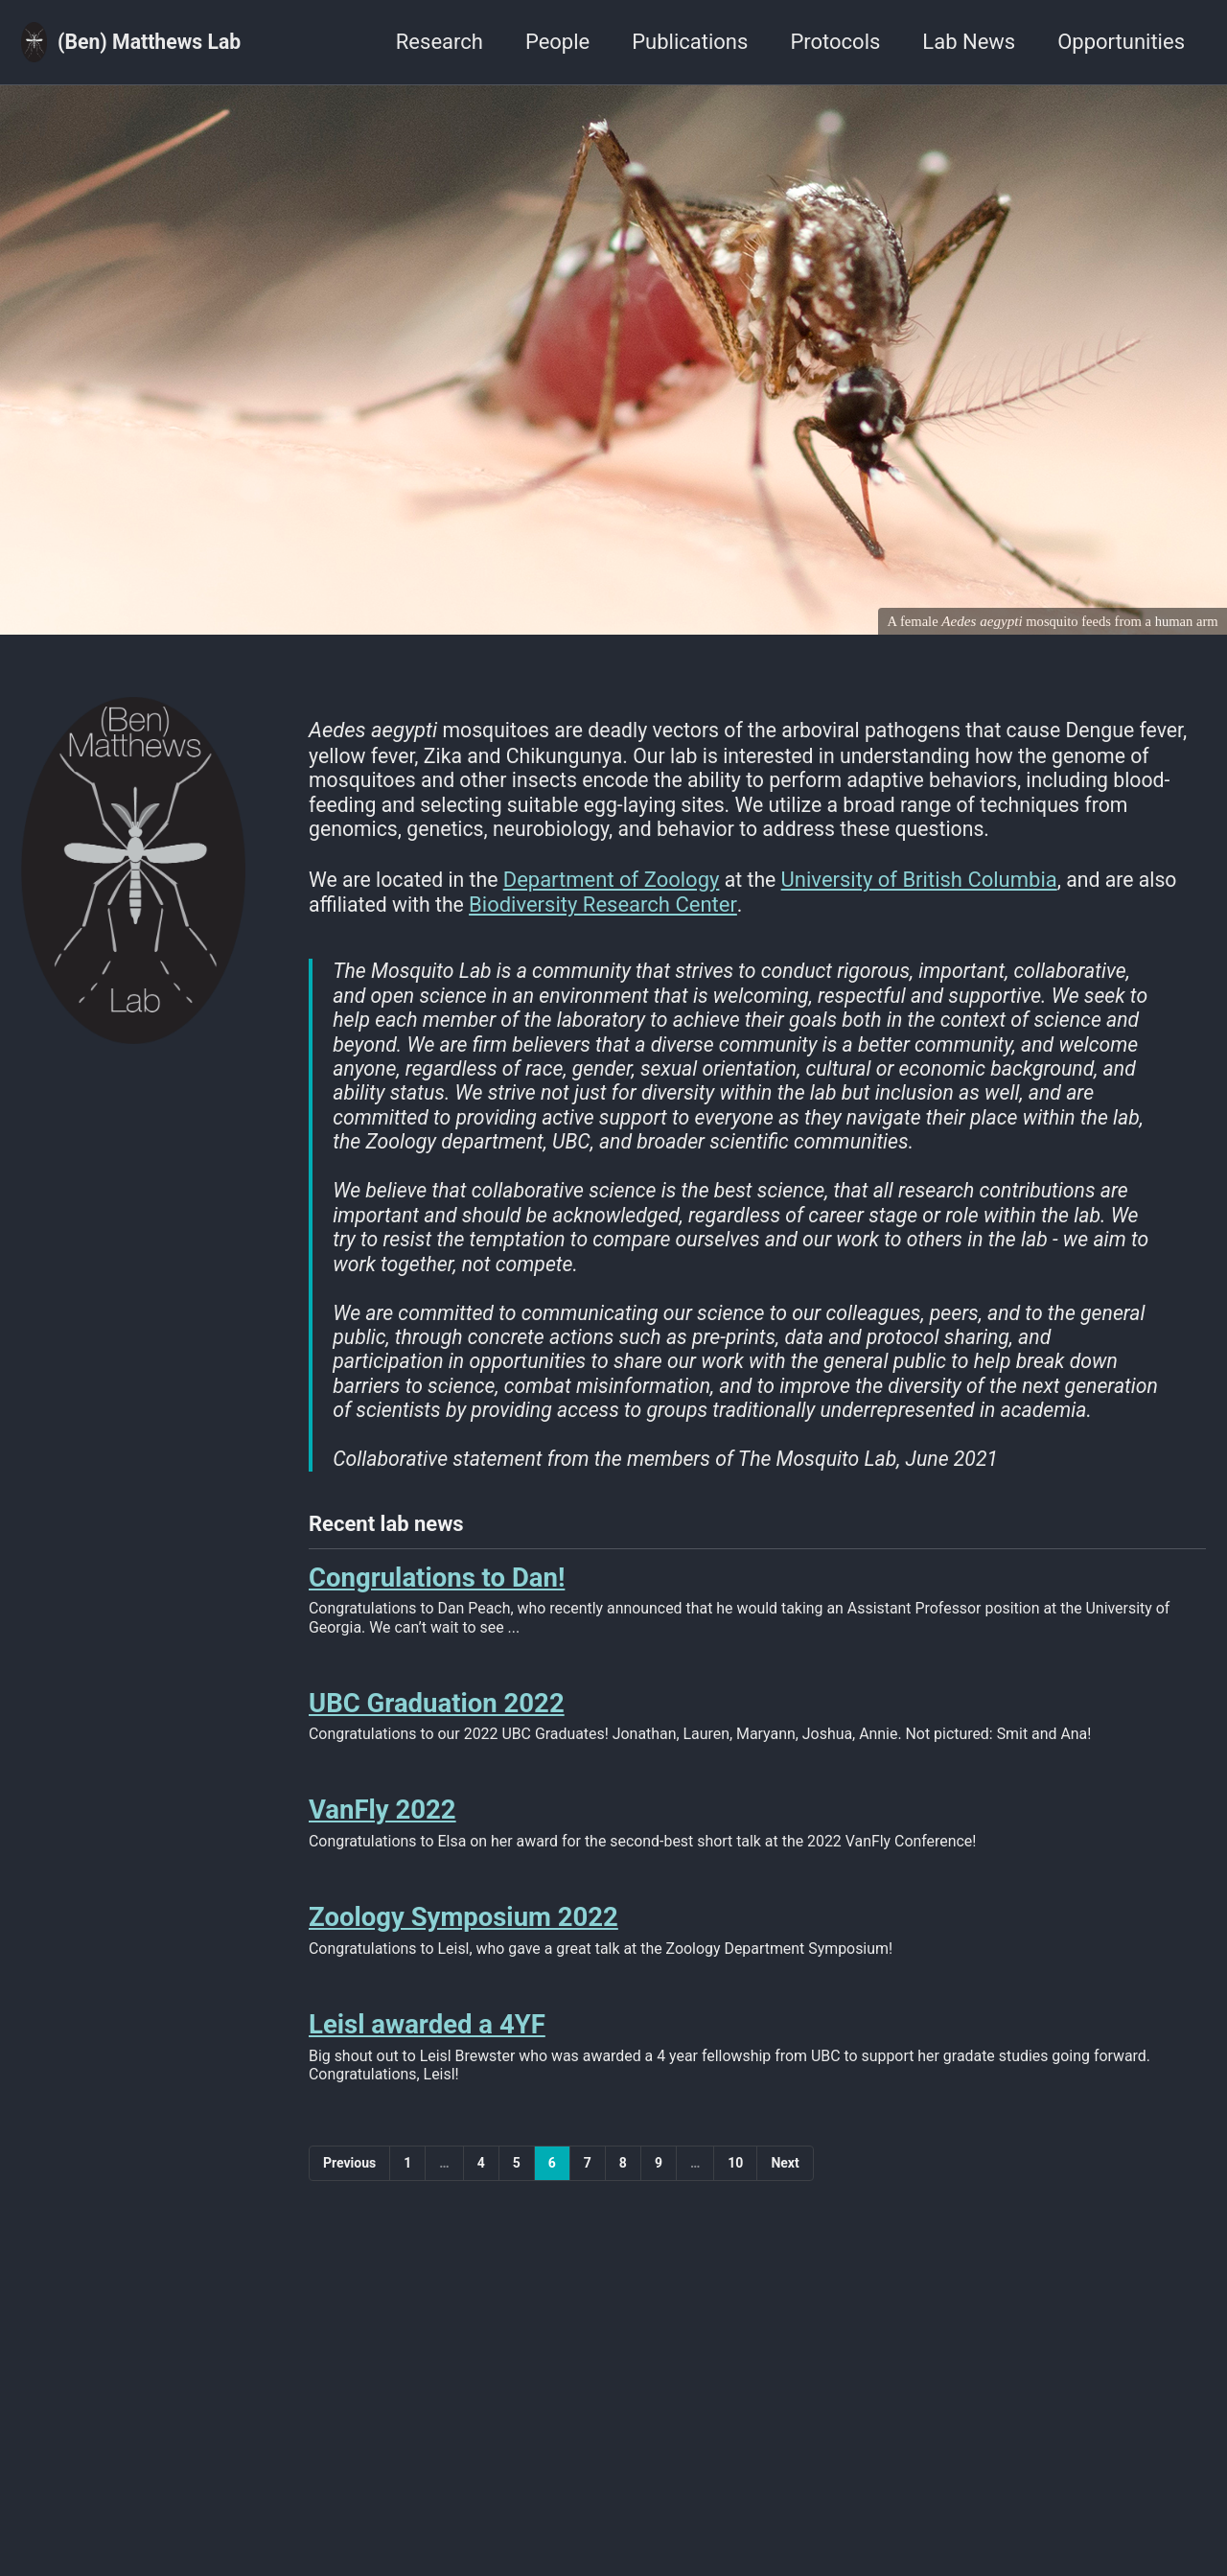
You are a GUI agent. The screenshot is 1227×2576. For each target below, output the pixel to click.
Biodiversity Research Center (608, 910)
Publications (690, 42)
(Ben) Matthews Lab (153, 42)
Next (785, 2229)
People (557, 42)
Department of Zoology (618, 885)
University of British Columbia (928, 885)
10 (735, 2229)
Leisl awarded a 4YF (427, 2089)
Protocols (835, 42)
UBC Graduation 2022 (437, 1759)
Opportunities (1121, 42)
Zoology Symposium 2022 (463, 1979)
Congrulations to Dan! (437, 1630)
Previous (349, 2229)
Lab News (968, 42)
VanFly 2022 (382, 1869)
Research (439, 42)
